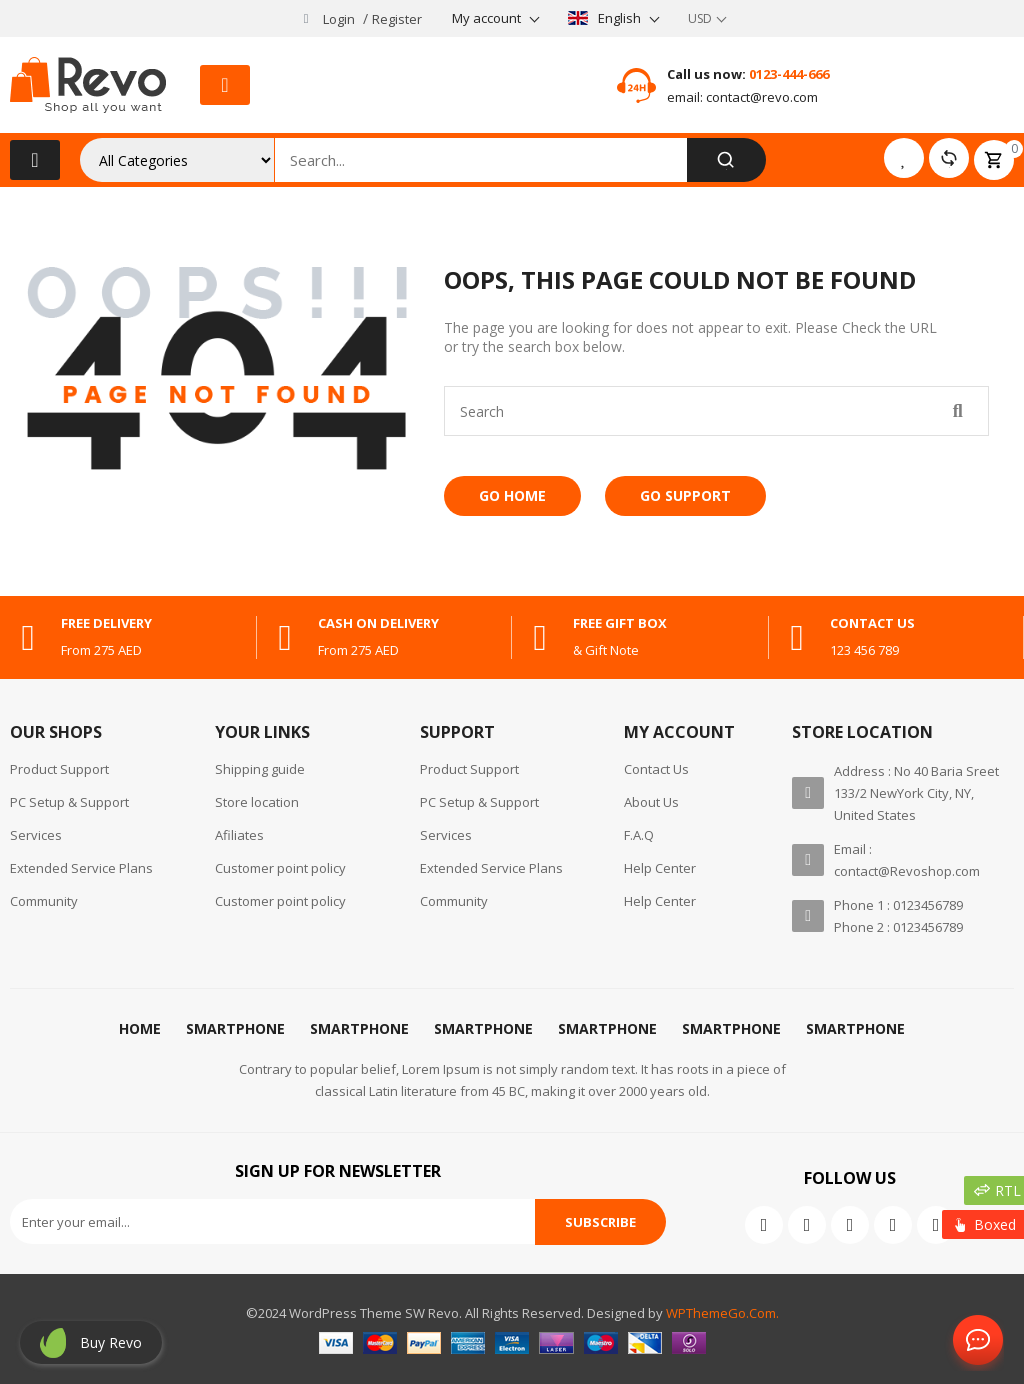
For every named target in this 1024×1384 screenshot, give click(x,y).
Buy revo (111, 1342)
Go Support (685, 495)
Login (339, 19)
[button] (225, 85)
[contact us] (797, 638)
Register (397, 19)
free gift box (620, 623)
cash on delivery (378, 623)
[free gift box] (540, 638)
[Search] (726, 160)
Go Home (512, 495)
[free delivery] (28, 638)
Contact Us (974, 1341)
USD (700, 18)
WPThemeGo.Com (721, 1313)
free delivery (106, 623)
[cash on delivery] (285, 638)
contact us (872, 623)
